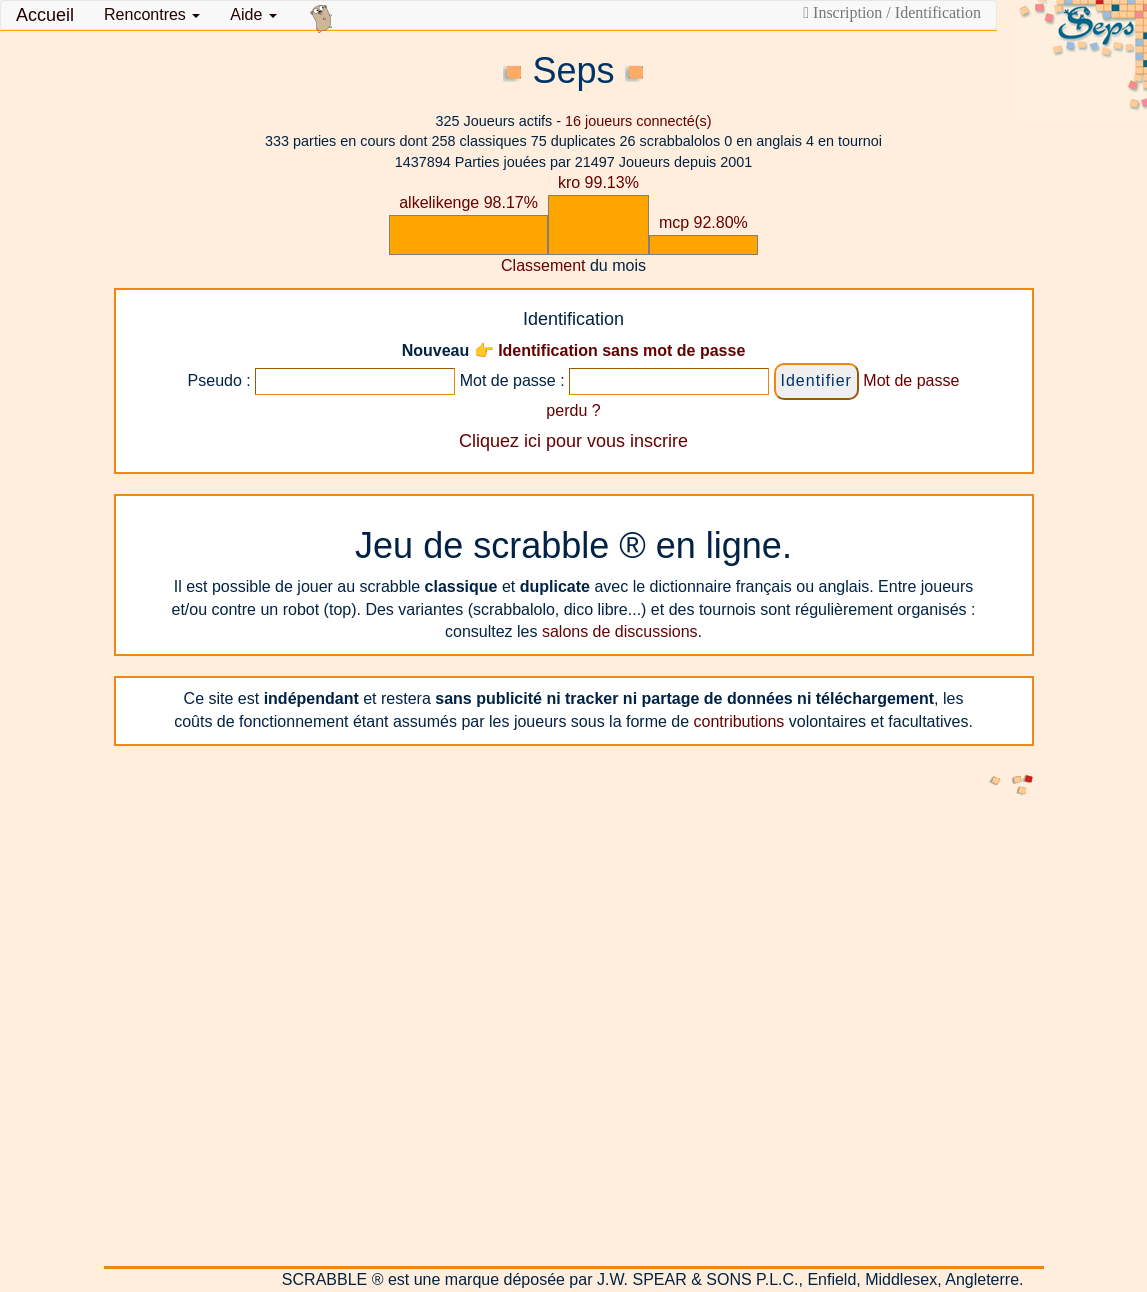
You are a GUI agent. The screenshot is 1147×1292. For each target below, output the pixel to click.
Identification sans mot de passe (621, 350)
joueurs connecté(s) (638, 121)
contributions (739, 721)
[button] (152, 15)
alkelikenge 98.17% (468, 202)
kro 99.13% (598, 182)
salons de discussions (620, 631)
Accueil (45, 15)
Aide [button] (253, 14)
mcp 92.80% (703, 222)
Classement (543, 265)
